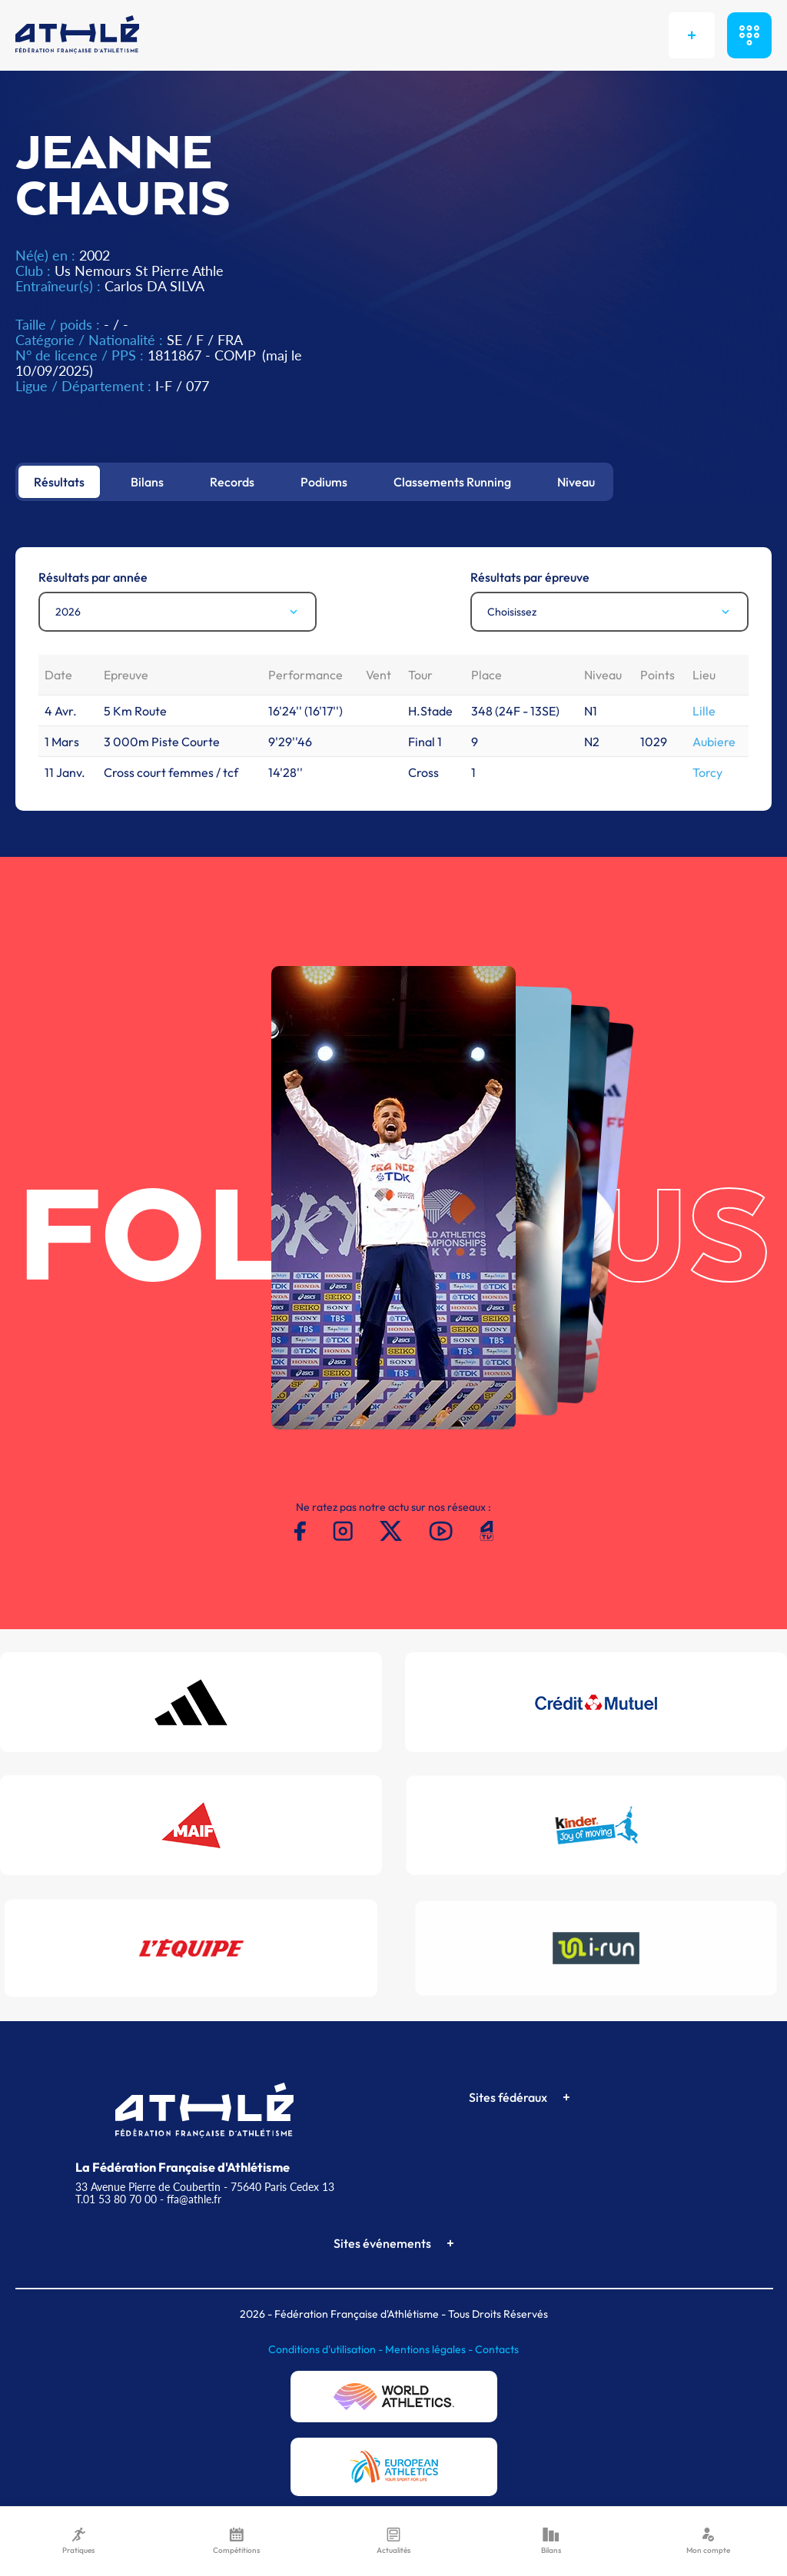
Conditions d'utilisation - (326, 2349)
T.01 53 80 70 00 (116, 2199)
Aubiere (714, 741)
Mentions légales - (430, 2349)
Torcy (707, 772)
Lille (704, 711)
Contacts (497, 2349)
